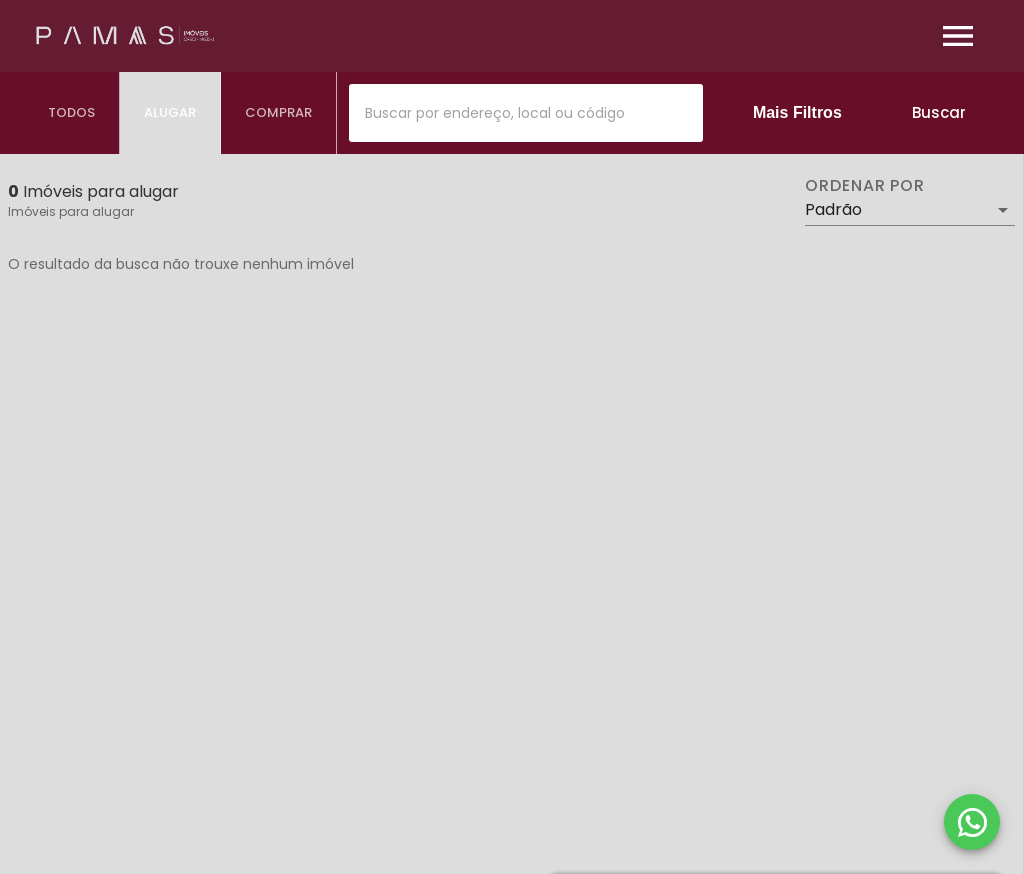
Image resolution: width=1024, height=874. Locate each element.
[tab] (72, 113)
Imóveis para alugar (71, 211)
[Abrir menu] (958, 36)
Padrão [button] (833, 209)
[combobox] (526, 113)
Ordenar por (865, 186)
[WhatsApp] (972, 822)
